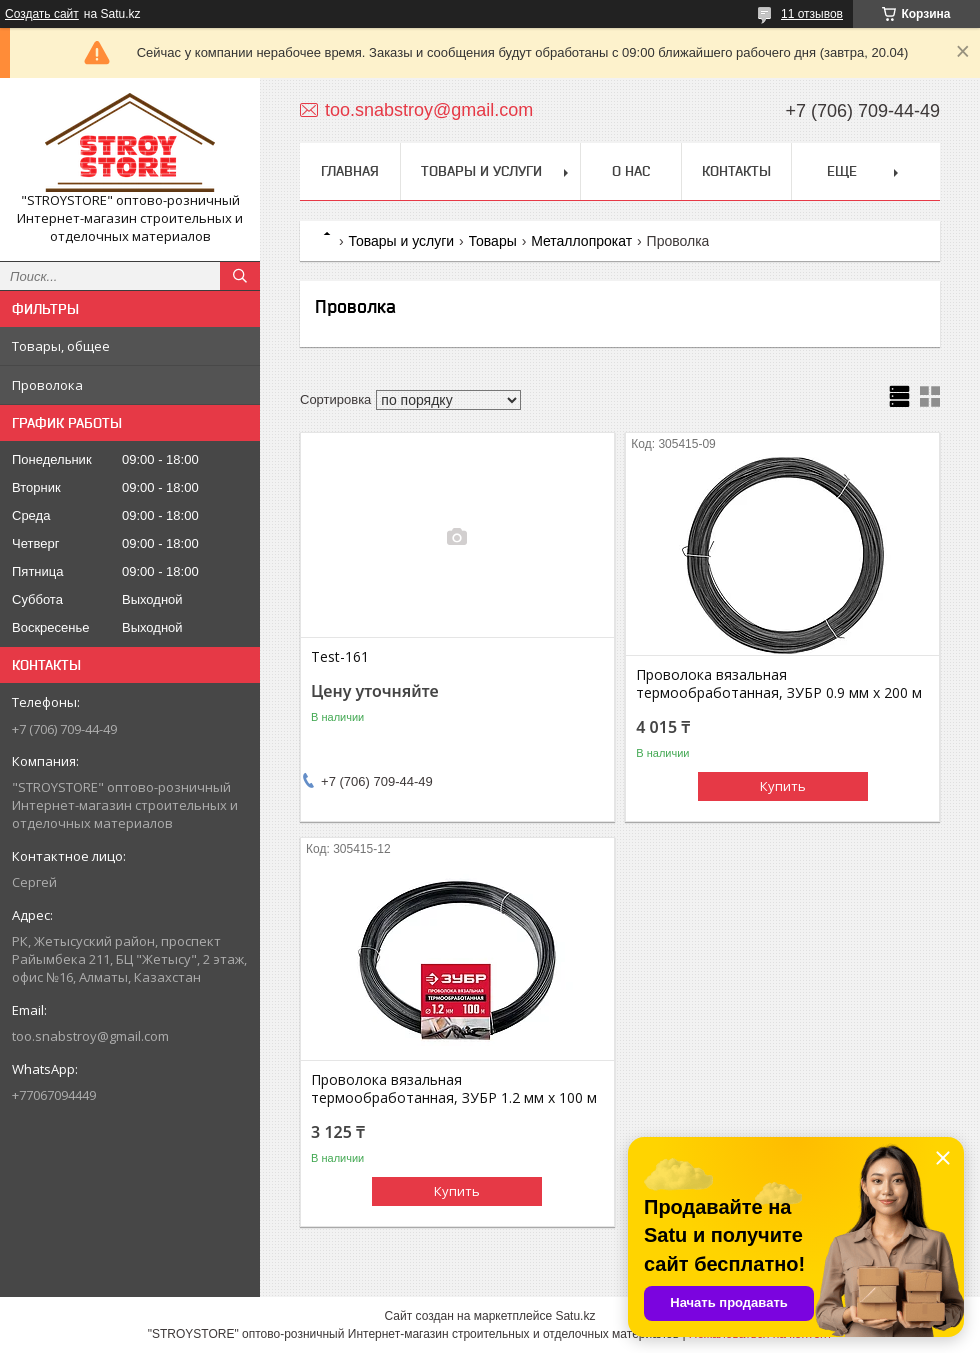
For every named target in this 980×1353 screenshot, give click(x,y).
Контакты (736, 171)
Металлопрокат (581, 241)
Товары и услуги (481, 171)
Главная (350, 171)
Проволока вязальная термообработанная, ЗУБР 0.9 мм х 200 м (779, 684)
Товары (493, 241)
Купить (783, 786)
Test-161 (340, 657)
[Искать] (240, 276)
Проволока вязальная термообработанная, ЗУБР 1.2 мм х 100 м (454, 1089)
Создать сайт (42, 14)
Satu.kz (575, 1316)
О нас (631, 171)
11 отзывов (812, 14)
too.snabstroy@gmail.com (90, 1036)
